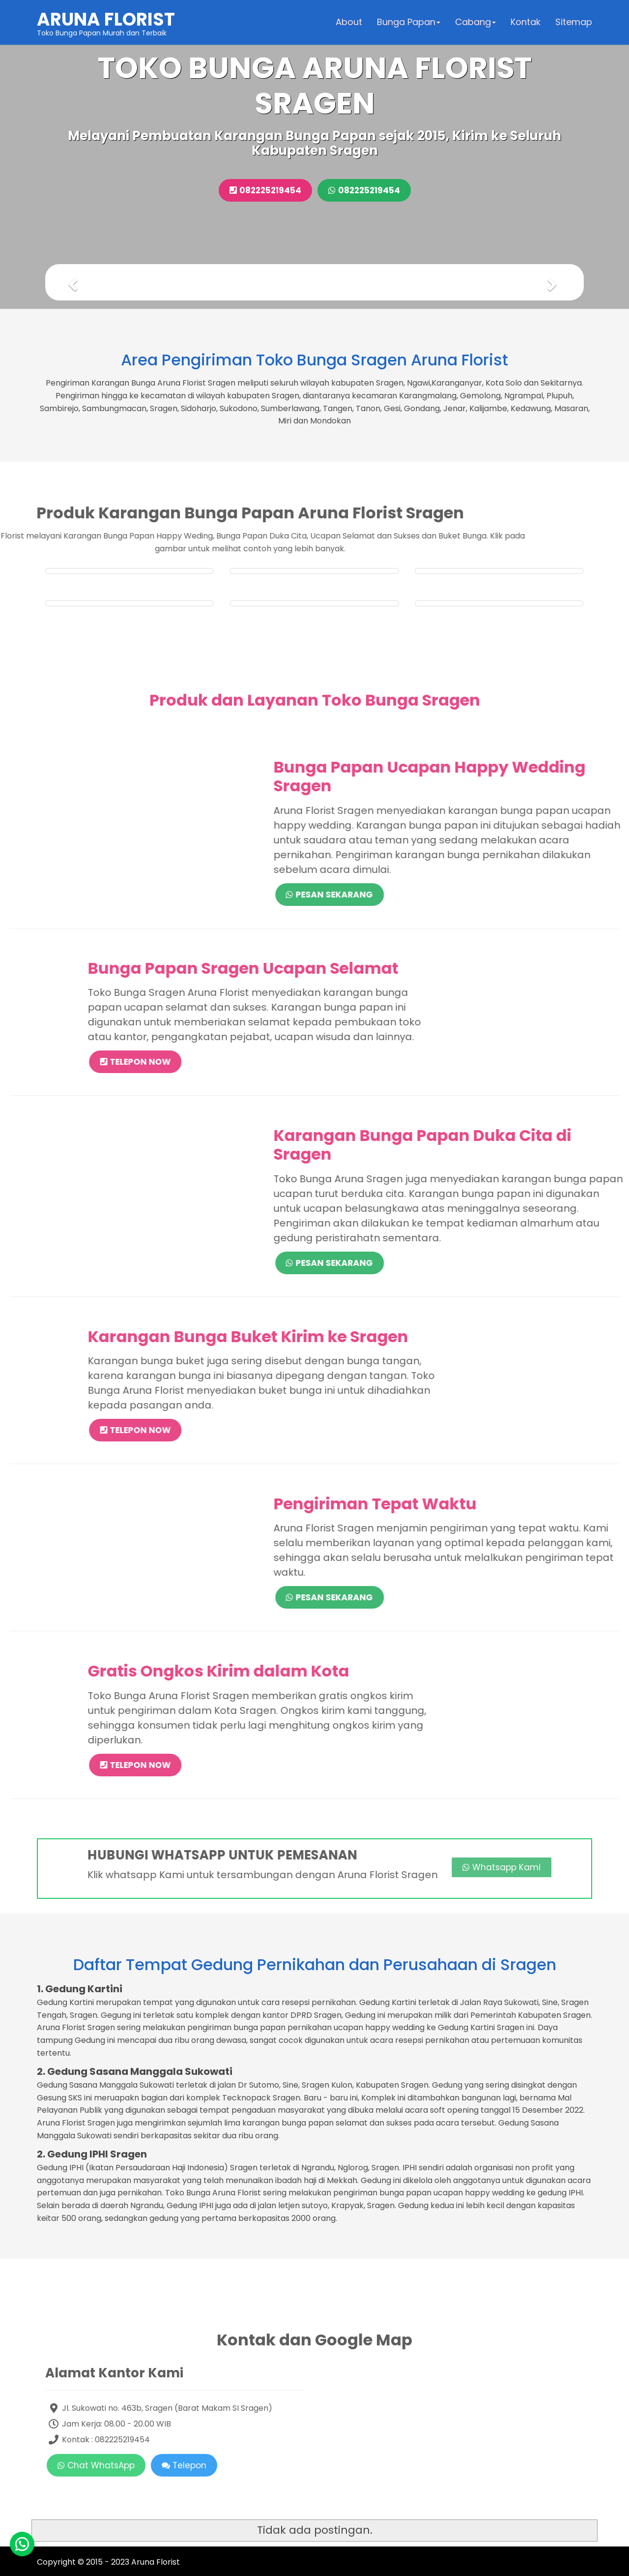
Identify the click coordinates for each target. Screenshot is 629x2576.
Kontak (526, 22)
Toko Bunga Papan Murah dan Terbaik (106, 22)
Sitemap (573, 22)
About (349, 22)
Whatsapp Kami (389, 1867)
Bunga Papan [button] (408, 22)
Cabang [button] (475, 22)
